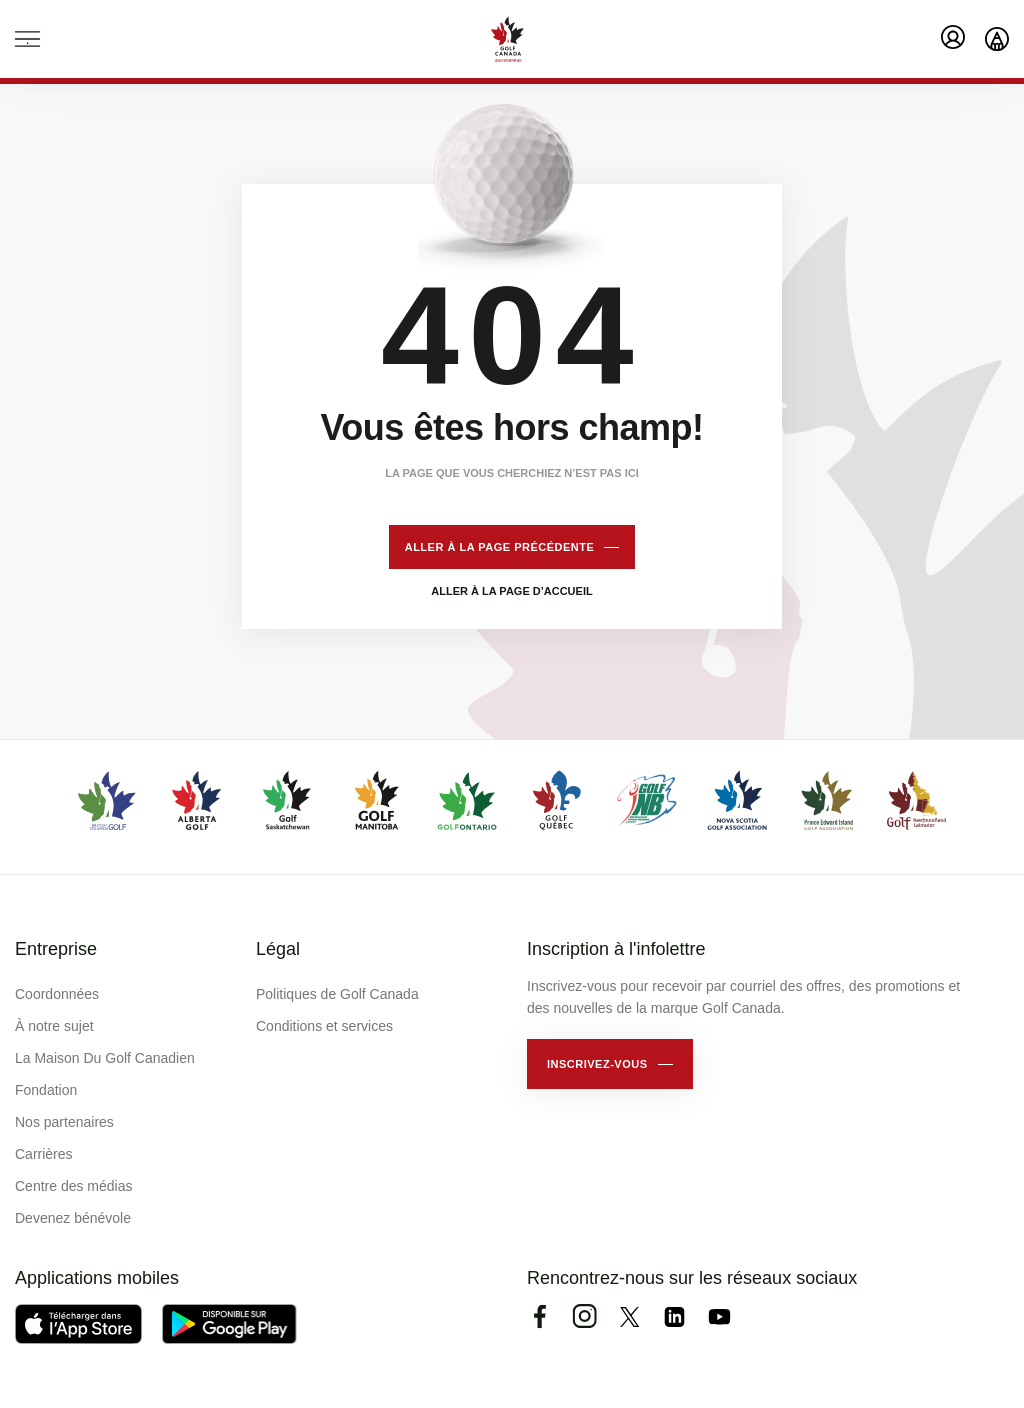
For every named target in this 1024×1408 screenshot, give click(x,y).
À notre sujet (54, 1026)
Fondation (46, 1090)
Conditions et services (324, 1026)
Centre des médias (74, 1186)
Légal (278, 949)
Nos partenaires (64, 1122)
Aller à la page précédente (500, 547)
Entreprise (56, 949)
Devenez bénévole (73, 1218)
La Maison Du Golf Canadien (105, 1058)
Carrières (44, 1154)
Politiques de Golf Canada (337, 994)
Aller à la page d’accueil (511, 591)
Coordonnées (57, 994)
